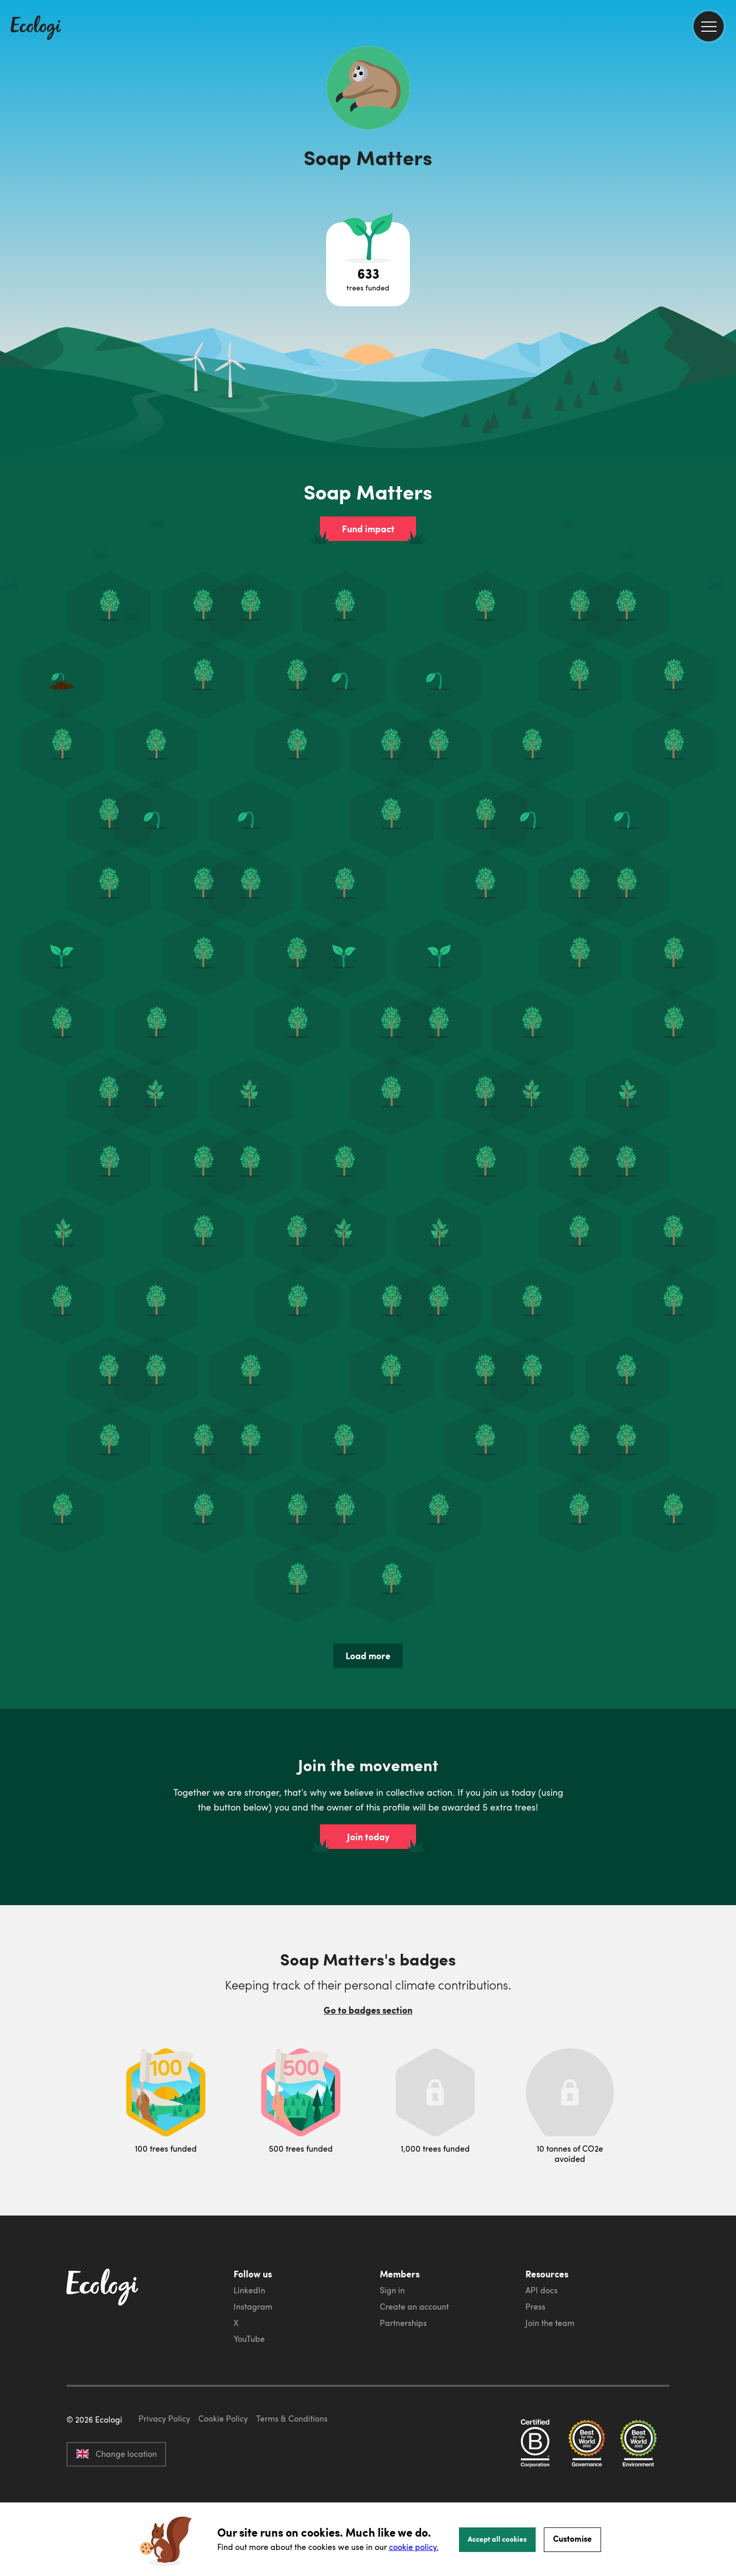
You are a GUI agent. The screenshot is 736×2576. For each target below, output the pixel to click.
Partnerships (403, 2323)
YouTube (249, 2339)
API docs (541, 2290)
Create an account (414, 2306)
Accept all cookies (497, 2539)
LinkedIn (249, 2290)
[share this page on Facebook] (724, 145)
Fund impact (368, 528)
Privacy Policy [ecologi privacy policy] (164, 2466)
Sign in (392, 2290)
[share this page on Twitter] (724, 167)
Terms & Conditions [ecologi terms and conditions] (292, 2466)
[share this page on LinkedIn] (724, 188)
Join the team (549, 2323)
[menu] (709, 26)
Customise (572, 2538)
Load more (368, 1655)
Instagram (253, 2306)
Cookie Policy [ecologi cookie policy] (223, 2466)
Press (535, 2306)
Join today (368, 1836)
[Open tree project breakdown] (368, 264)
